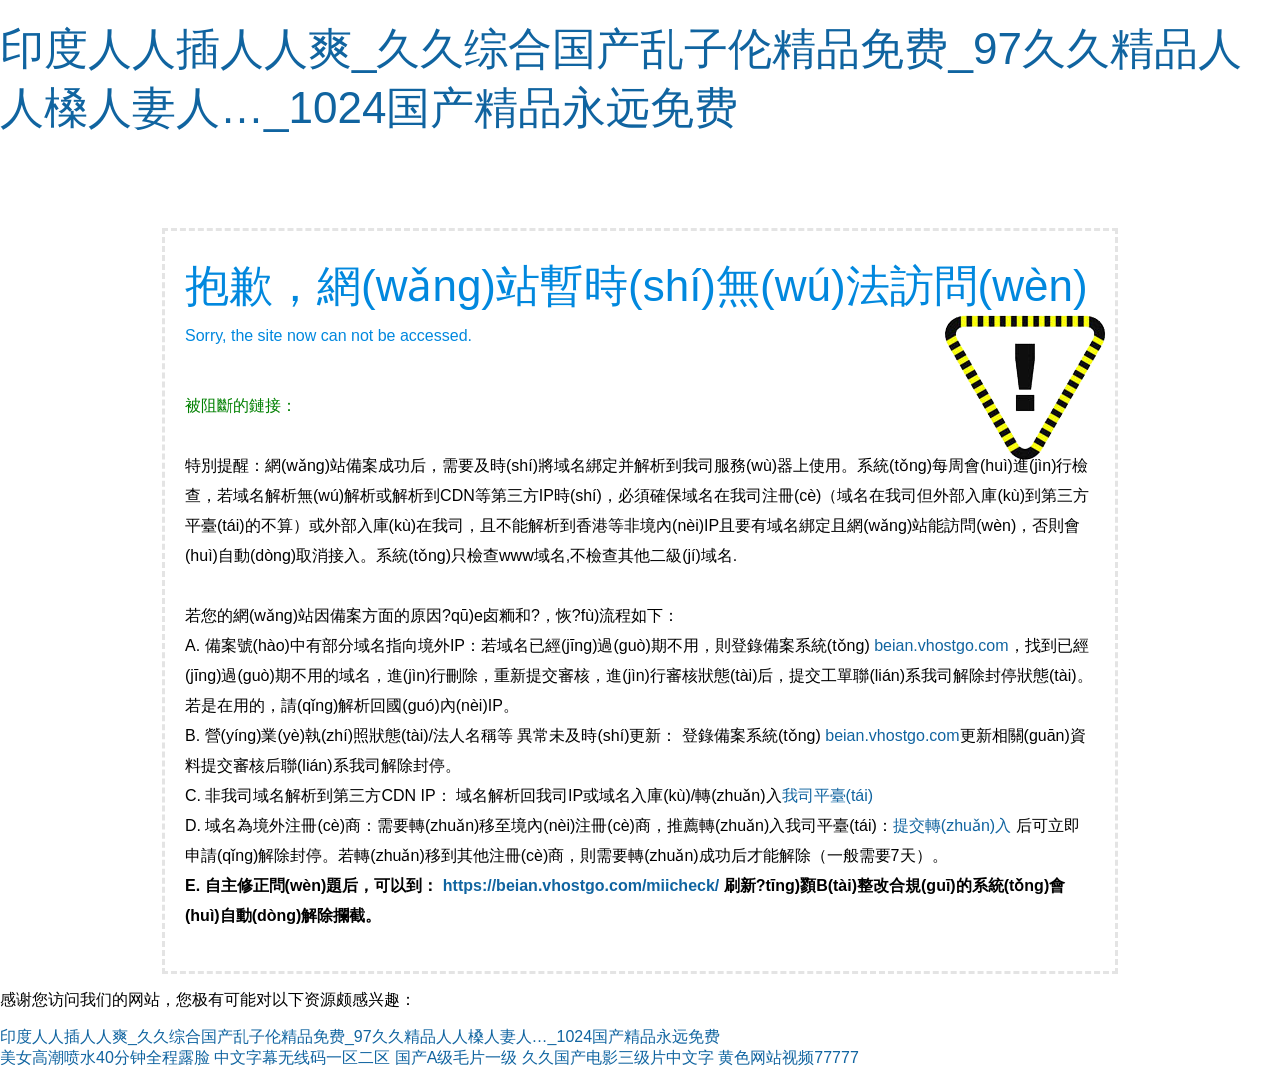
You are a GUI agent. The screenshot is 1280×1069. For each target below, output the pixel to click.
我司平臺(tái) (830, 795)
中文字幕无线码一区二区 (302, 1057)
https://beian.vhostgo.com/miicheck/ (581, 885)
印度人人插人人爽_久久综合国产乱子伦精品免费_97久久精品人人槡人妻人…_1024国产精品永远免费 (360, 1036)
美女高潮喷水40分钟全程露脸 (105, 1057)
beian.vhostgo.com (941, 645)
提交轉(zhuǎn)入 (952, 825)
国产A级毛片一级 (456, 1057)
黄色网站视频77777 (788, 1057)
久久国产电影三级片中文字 (618, 1057)
